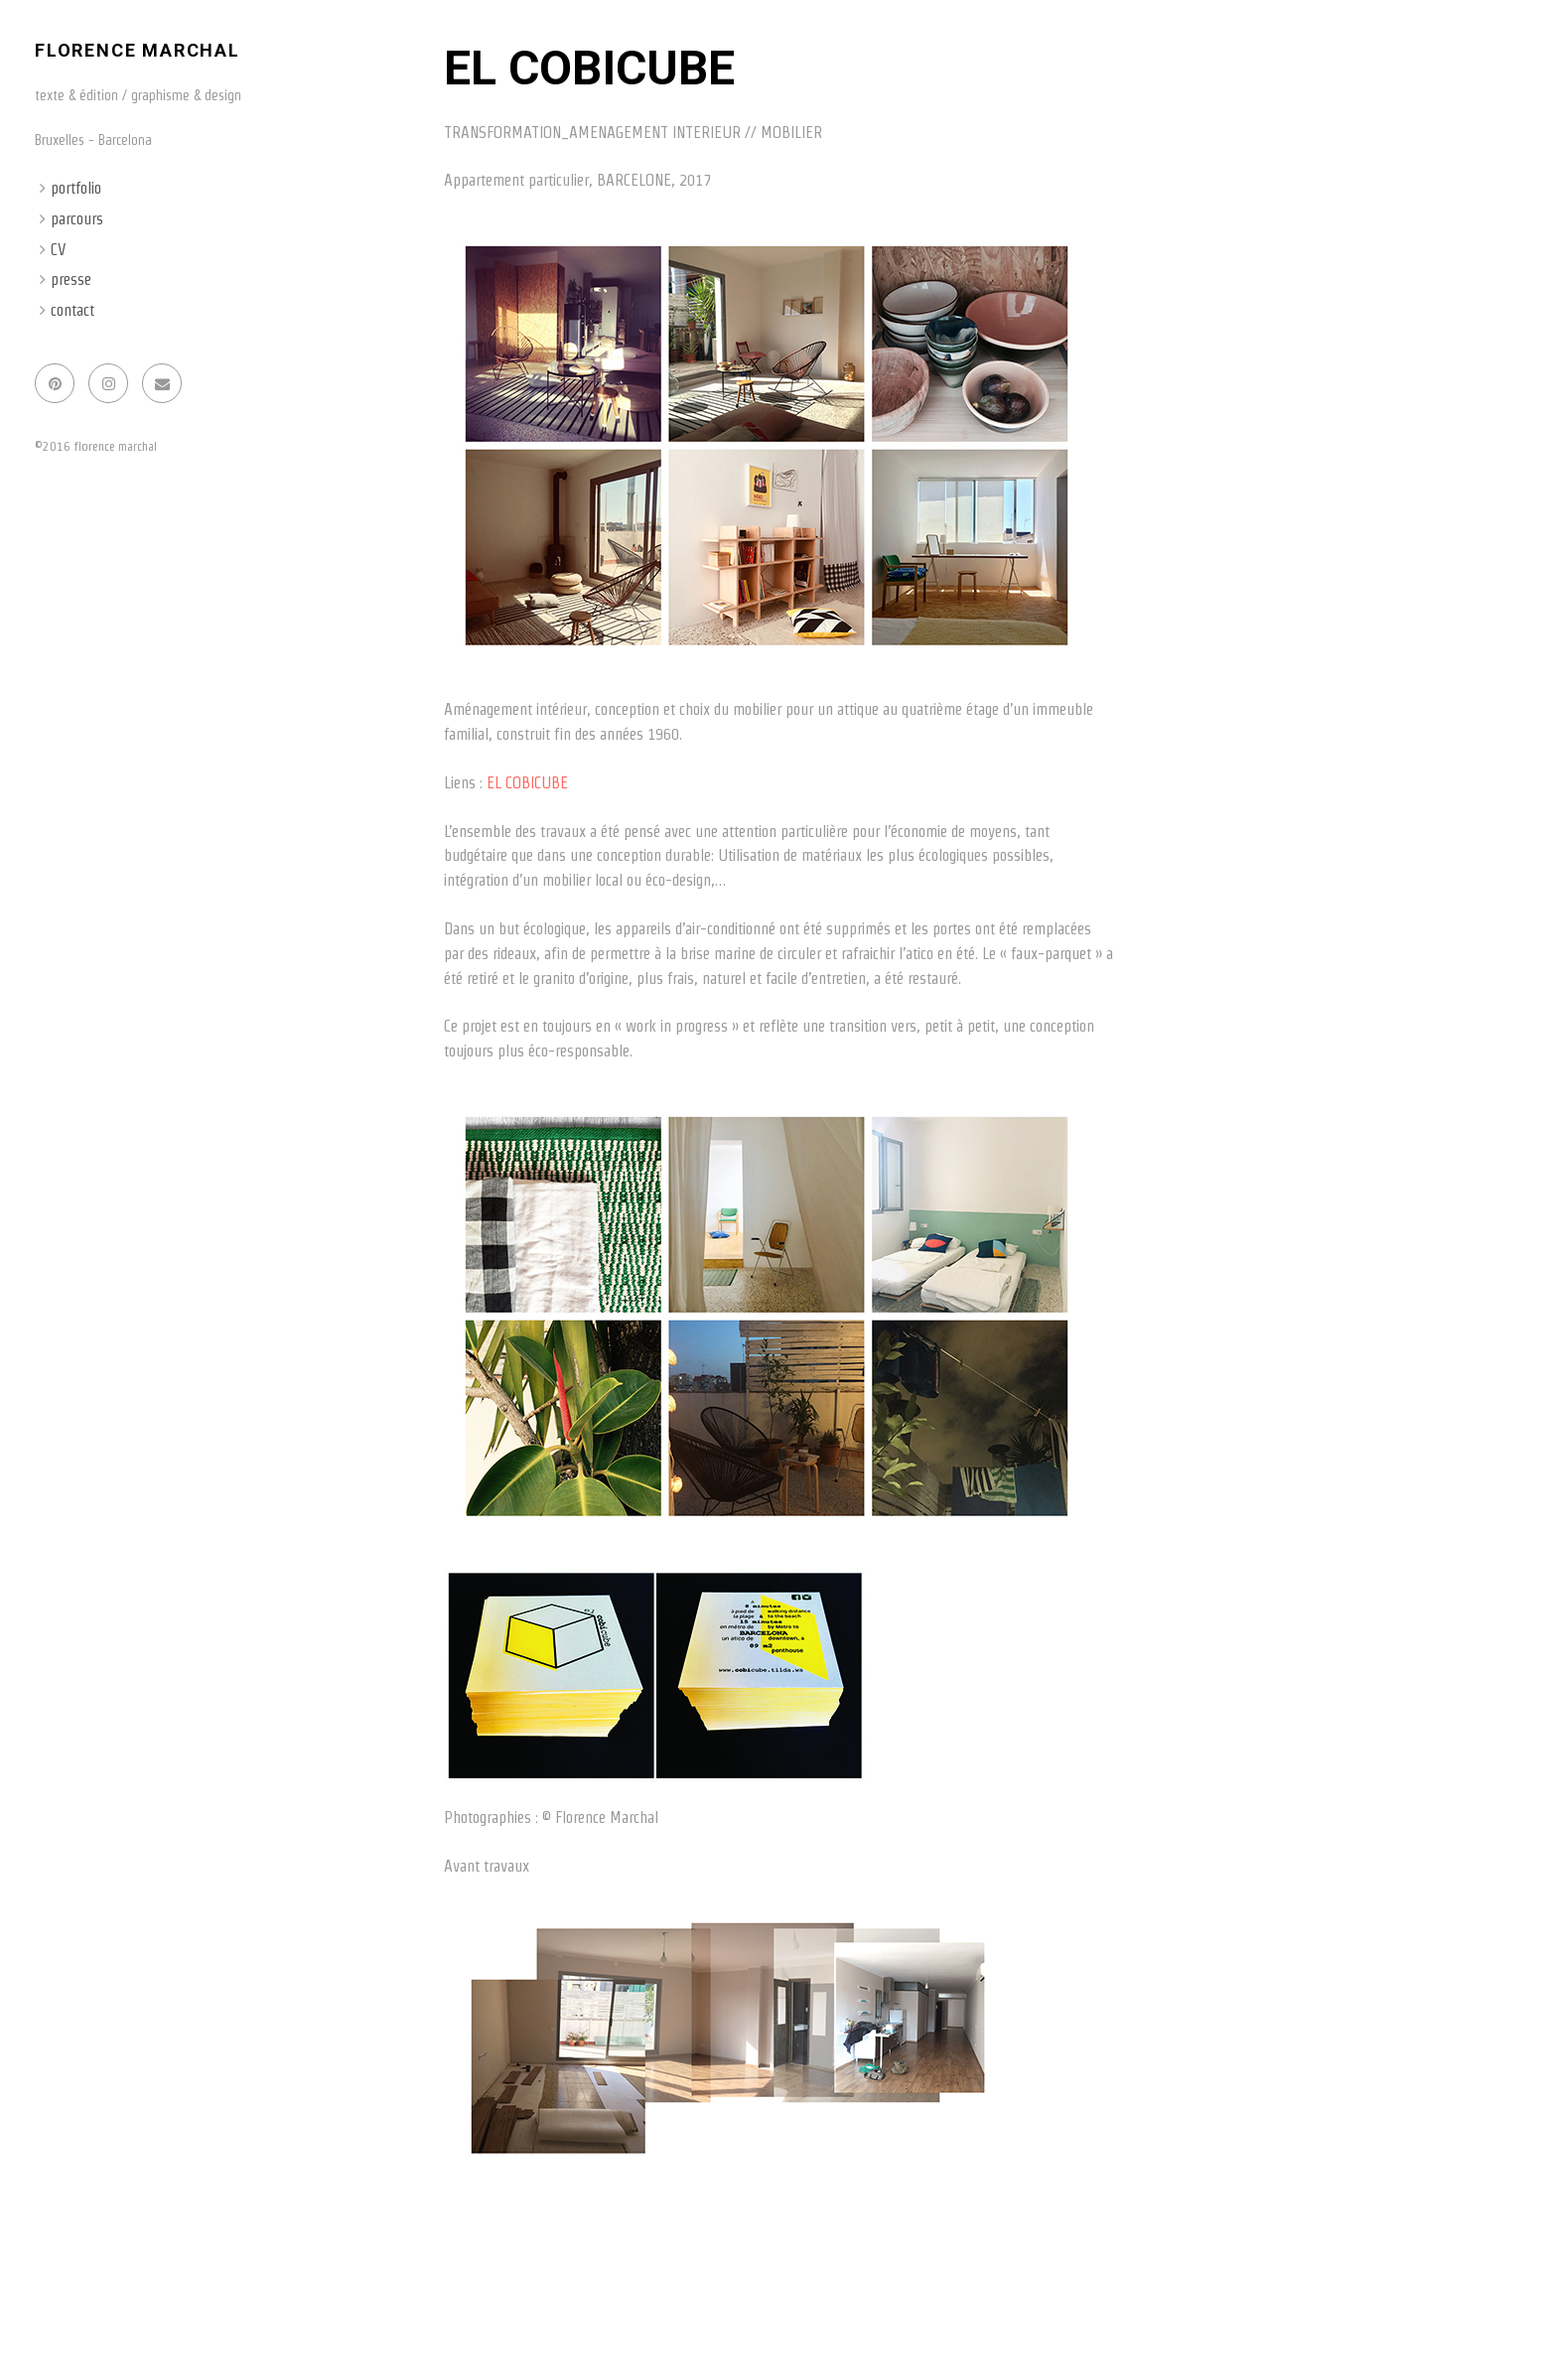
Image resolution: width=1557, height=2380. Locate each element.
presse (71, 279)
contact (72, 310)
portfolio (76, 188)
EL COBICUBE (527, 782)
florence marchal (137, 50)
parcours (77, 218)
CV (59, 249)
